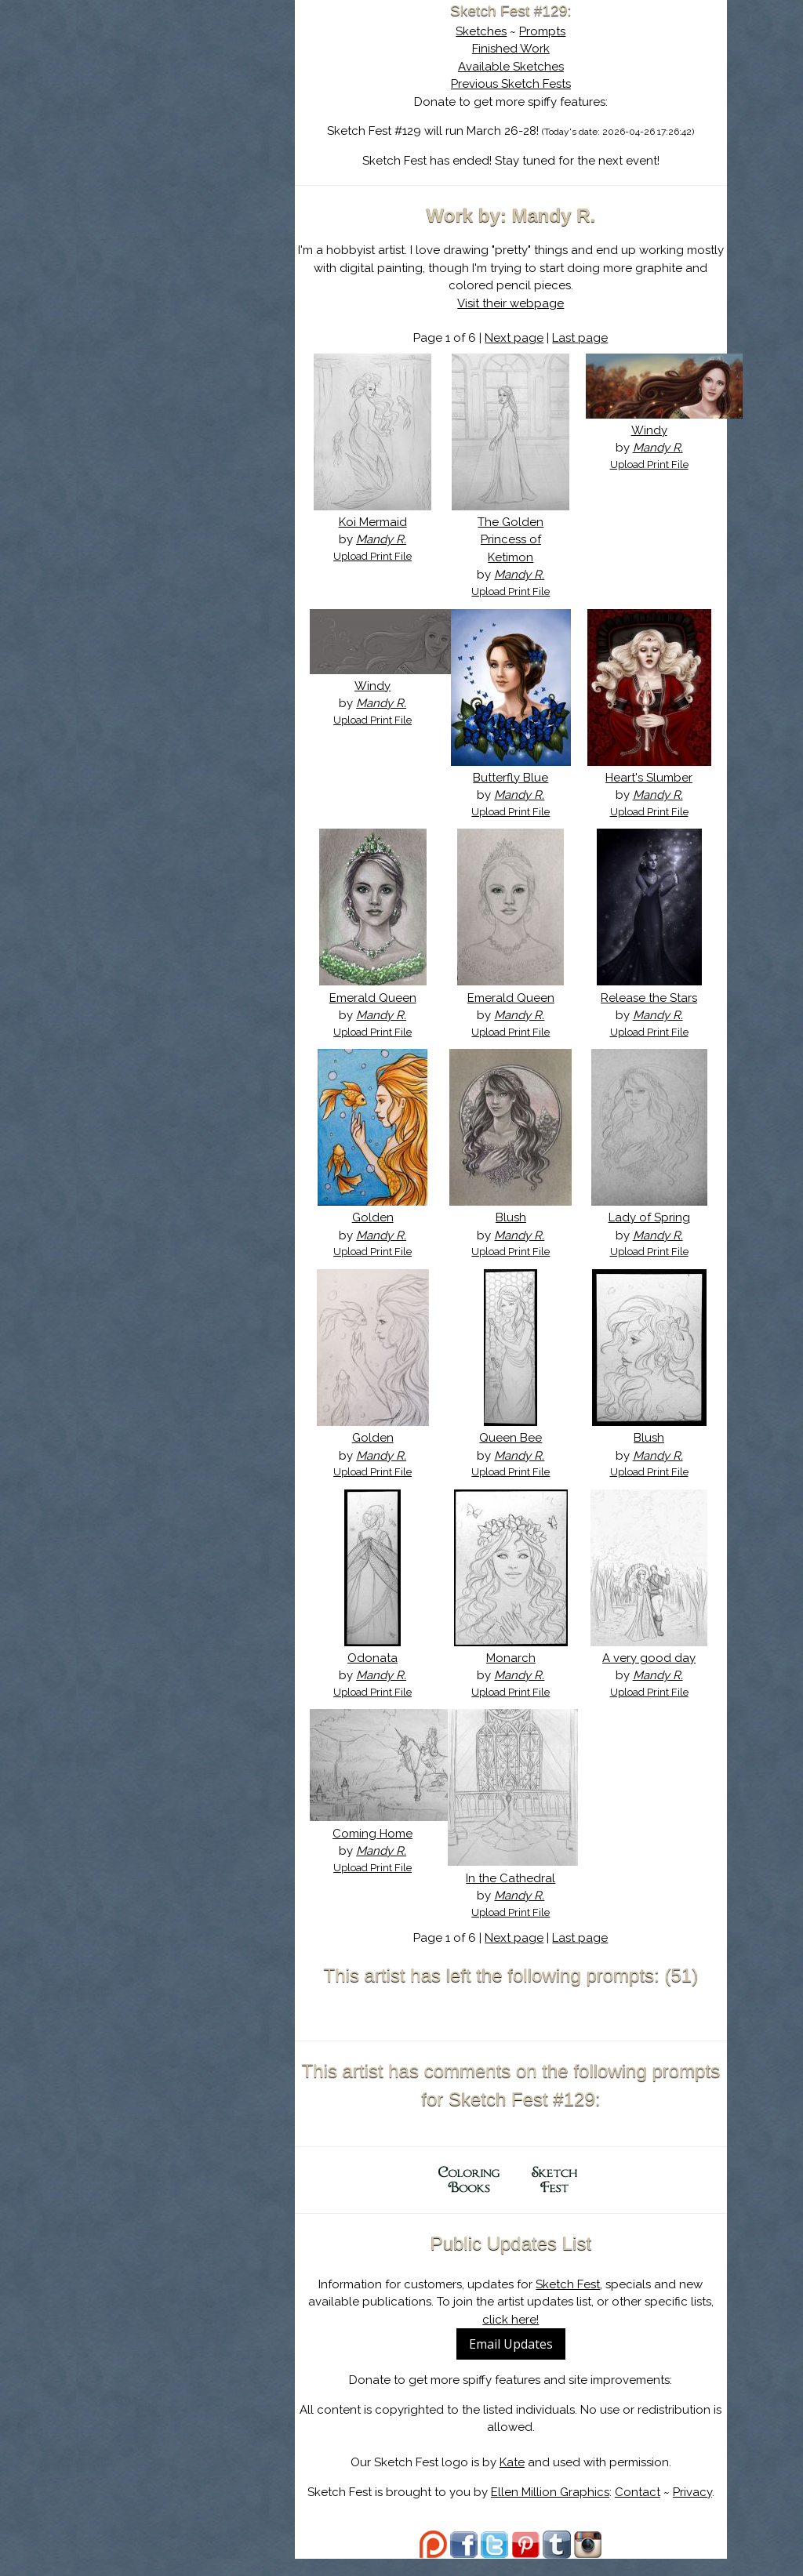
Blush (518, 1235)
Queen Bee (519, 1456)
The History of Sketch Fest (194, 136)
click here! (519, 2337)
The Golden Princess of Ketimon (519, 539)
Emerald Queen (386, 998)
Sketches (489, 31)
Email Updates (519, 2362)
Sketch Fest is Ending (194, 89)
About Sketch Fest (194, 112)
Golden (386, 1235)
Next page (522, 338)
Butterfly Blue (519, 778)
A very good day (652, 1675)
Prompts (551, 31)
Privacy (700, 2509)
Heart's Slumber (652, 778)
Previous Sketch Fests (519, 84)
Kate (519, 2480)
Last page (588, 338)
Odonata (387, 1675)
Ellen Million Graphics (558, 2509)
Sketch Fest (576, 2302)
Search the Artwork (193, 160)
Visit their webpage (519, 303)
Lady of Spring (651, 1235)
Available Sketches (519, 67)
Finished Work (519, 49)
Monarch (518, 1675)
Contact (645, 2509)
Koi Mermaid (386, 522)
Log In (156, 184)
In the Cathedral (519, 1895)
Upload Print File (386, 556)
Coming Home (387, 1851)
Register (226, 184)
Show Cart (169, 205)
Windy (652, 430)
